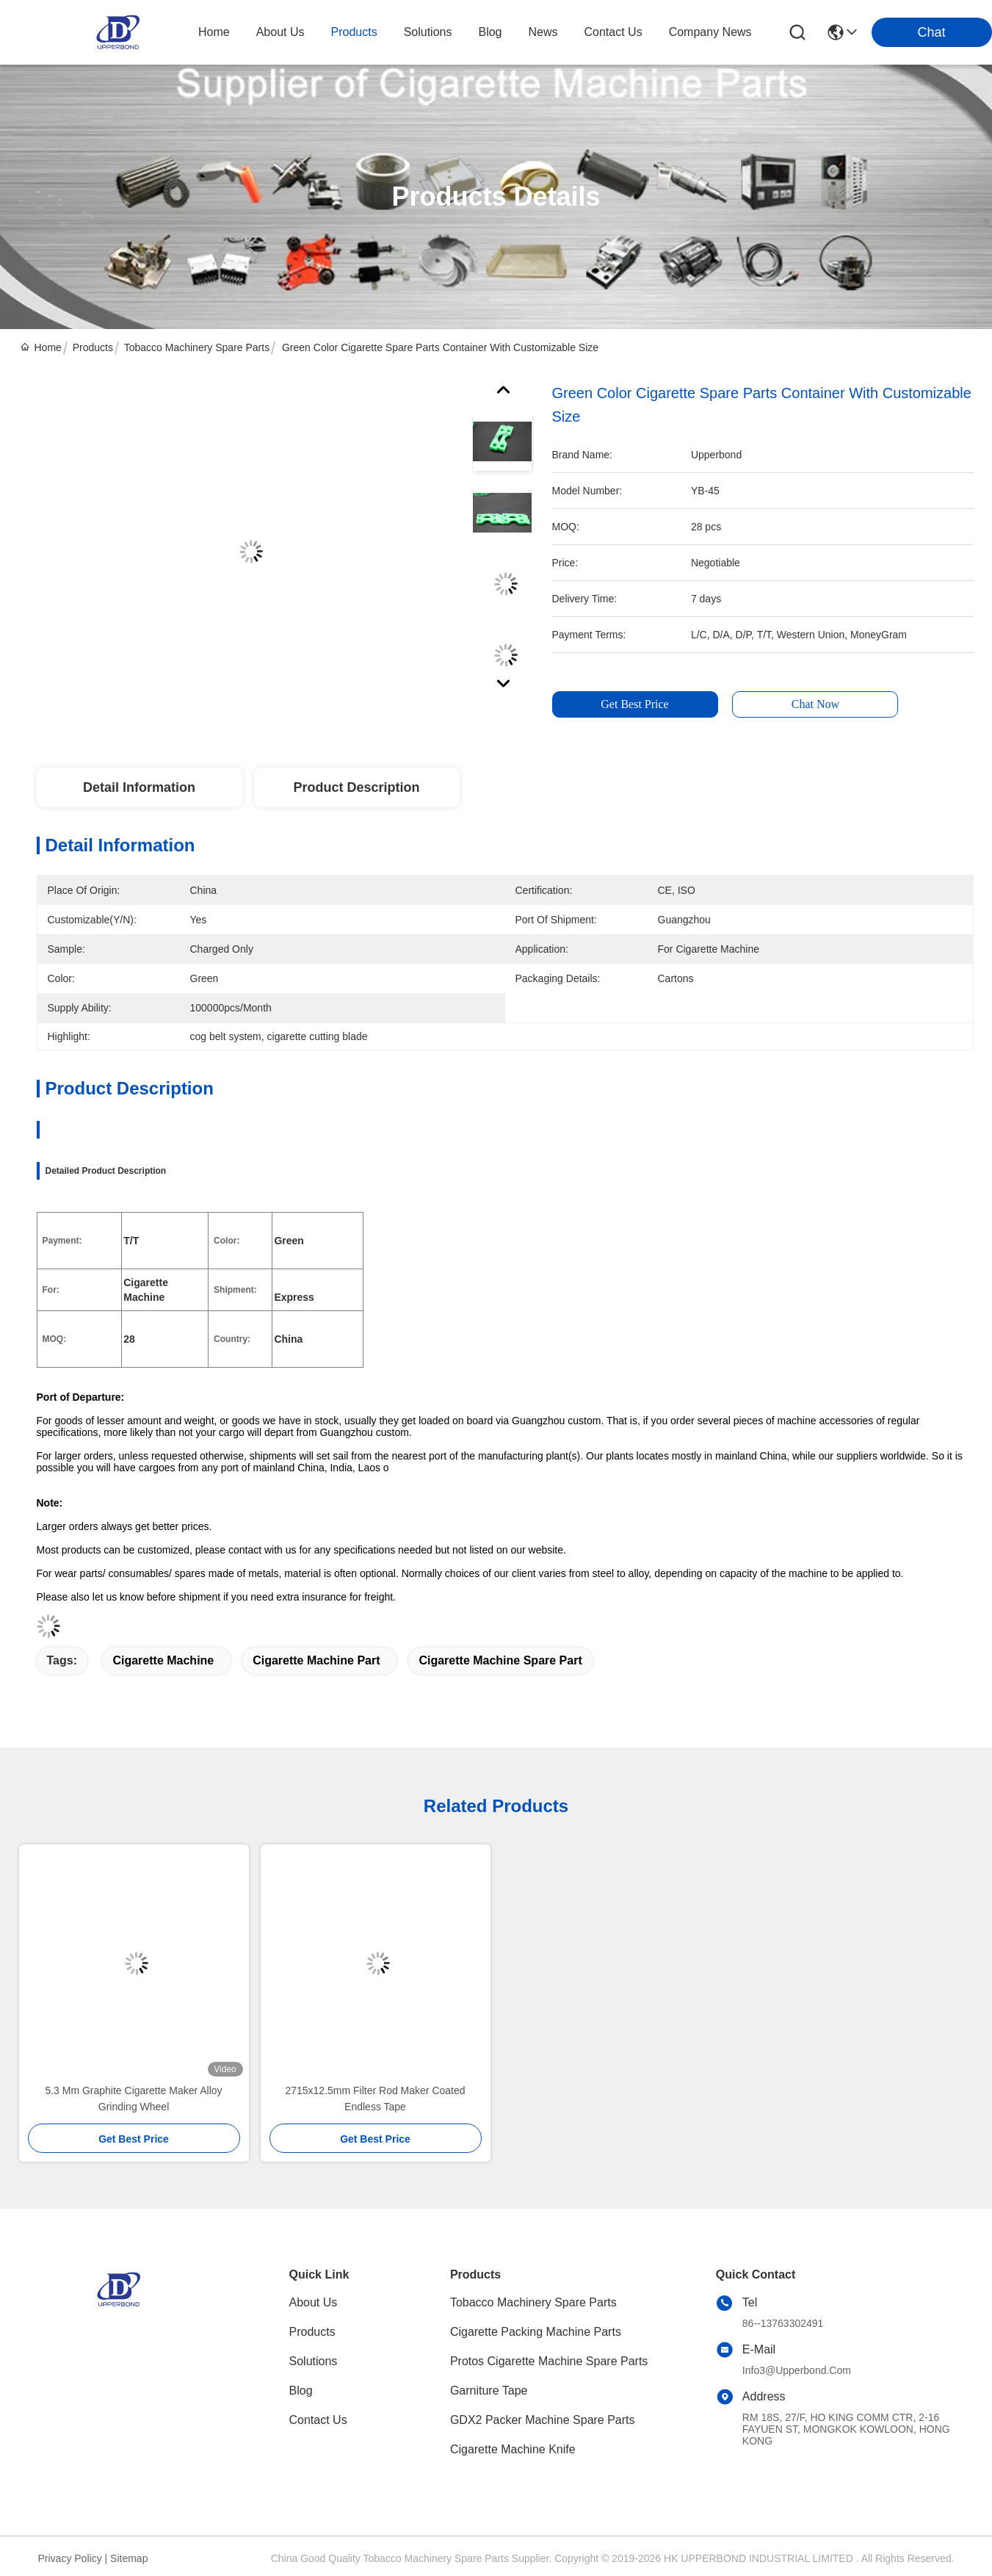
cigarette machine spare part (500, 1660)
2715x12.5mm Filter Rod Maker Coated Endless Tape (375, 2099)
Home (214, 32)
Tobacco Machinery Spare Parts (196, 347)
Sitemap (129, 2558)
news (543, 32)
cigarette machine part (316, 1660)
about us (280, 32)
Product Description (356, 787)
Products (93, 347)
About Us (313, 2302)
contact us (613, 32)
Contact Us (318, 2420)
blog (490, 32)
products (354, 32)
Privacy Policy (70, 2558)
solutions (428, 32)
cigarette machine (163, 1660)
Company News (710, 32)
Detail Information (139, 787)
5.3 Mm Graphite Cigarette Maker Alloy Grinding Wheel (133, 2099)
